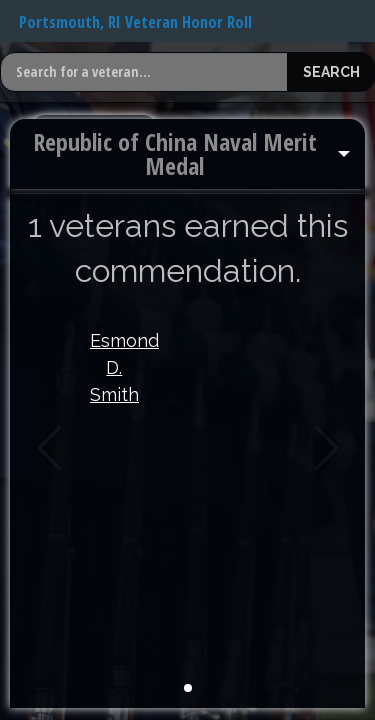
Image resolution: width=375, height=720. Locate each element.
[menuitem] (187, 154)
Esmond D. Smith (114, 367)
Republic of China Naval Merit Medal (175, 153)
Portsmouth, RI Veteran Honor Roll (135, 22)
